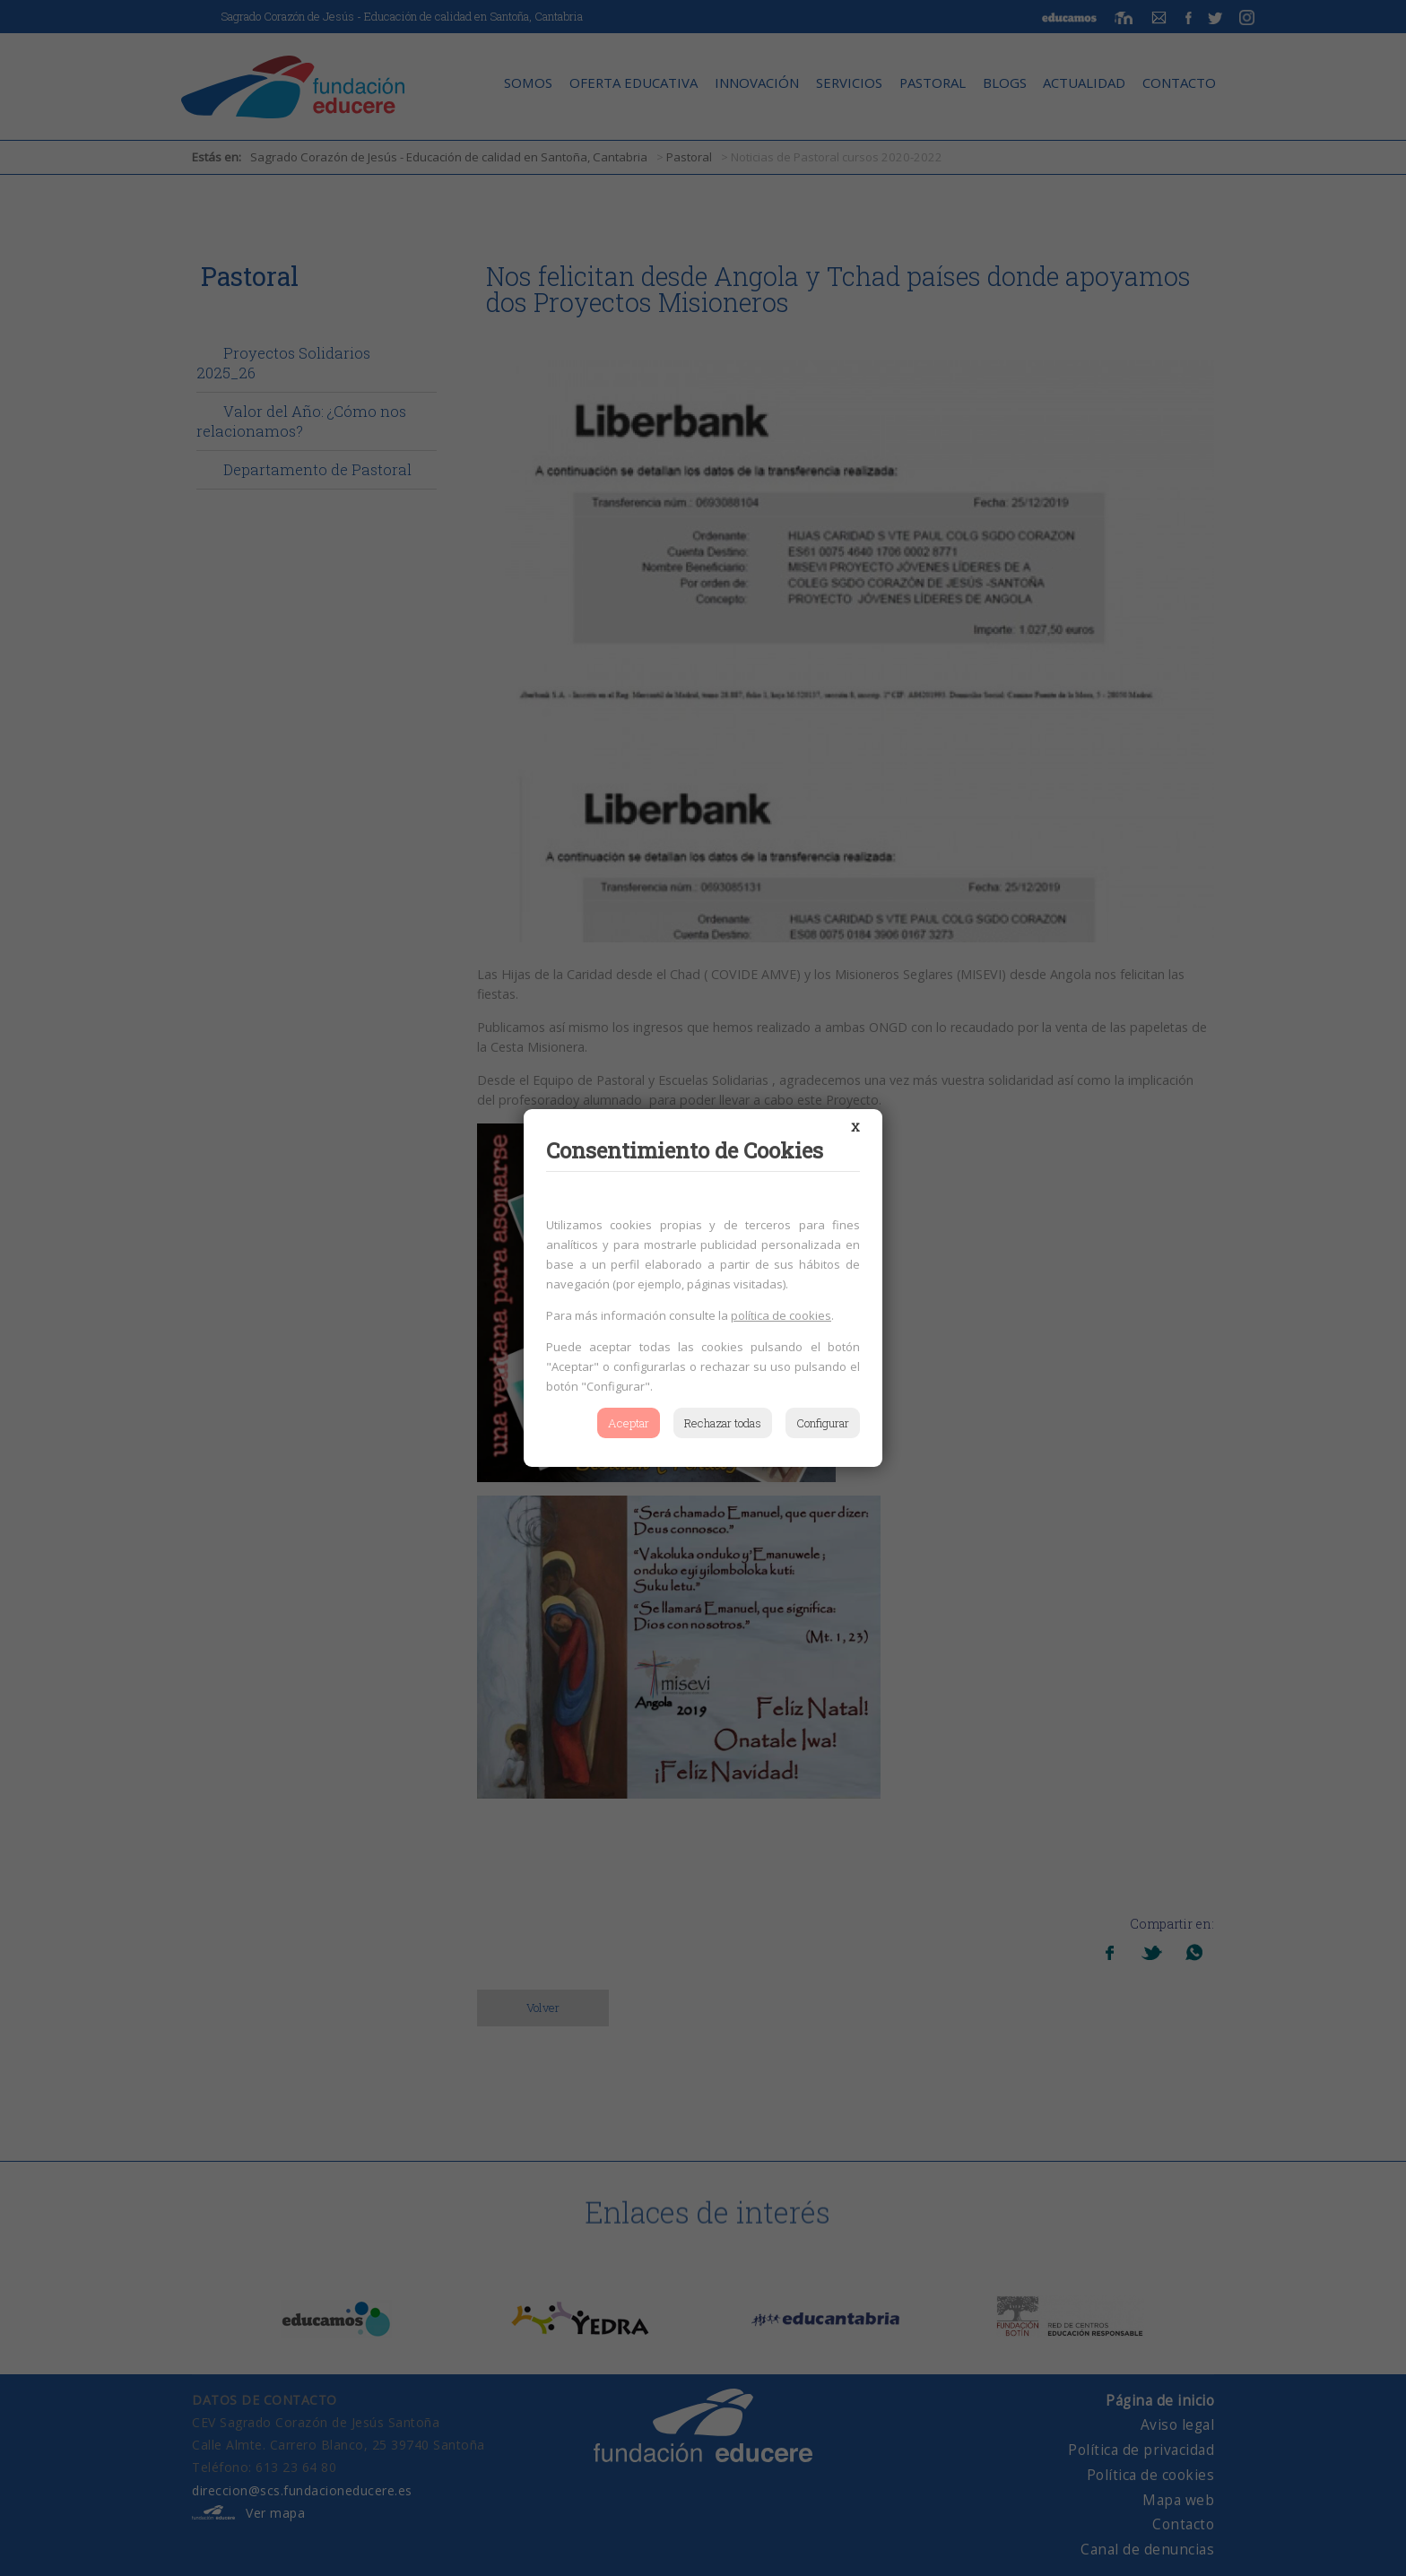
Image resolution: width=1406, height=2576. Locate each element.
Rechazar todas (722, 1423)
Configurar (822, 1423)
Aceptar (628, 1423)
